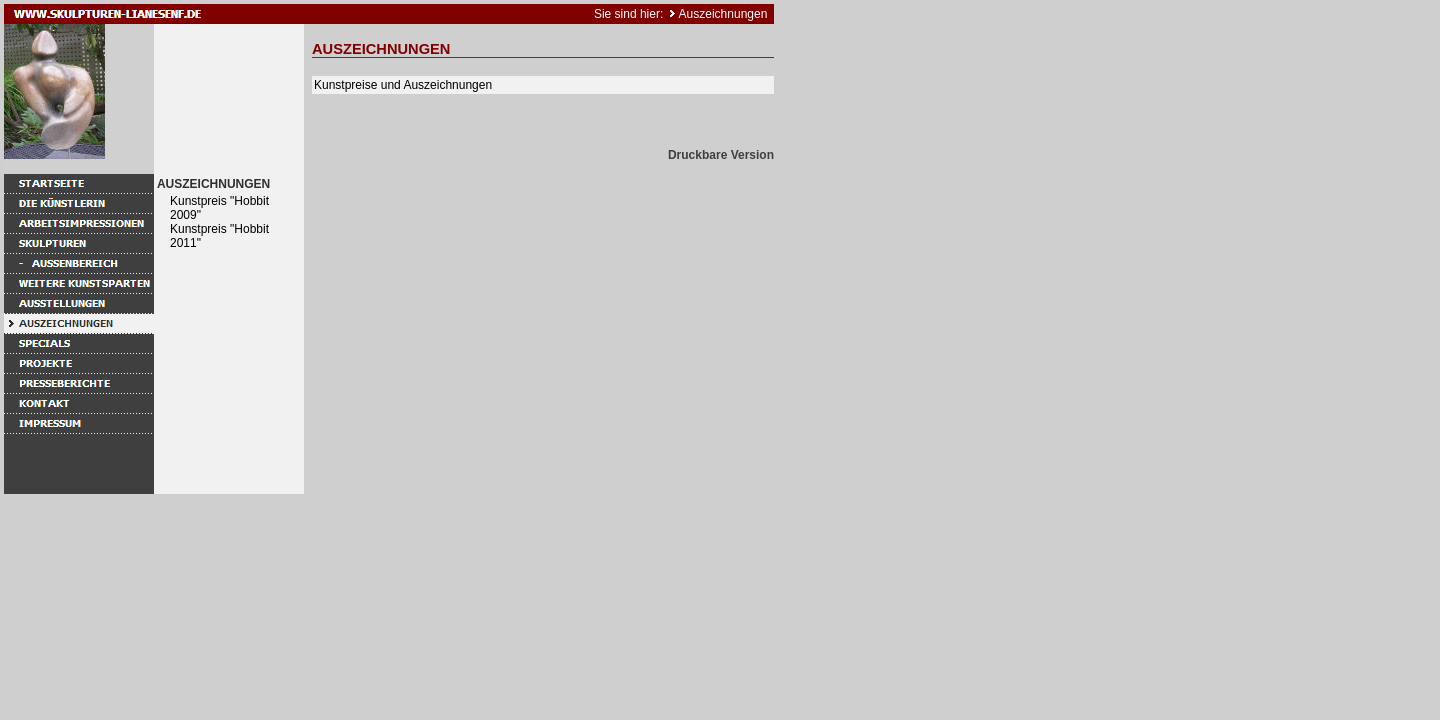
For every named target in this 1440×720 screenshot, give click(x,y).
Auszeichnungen (723, 14)
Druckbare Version (721, 155)
